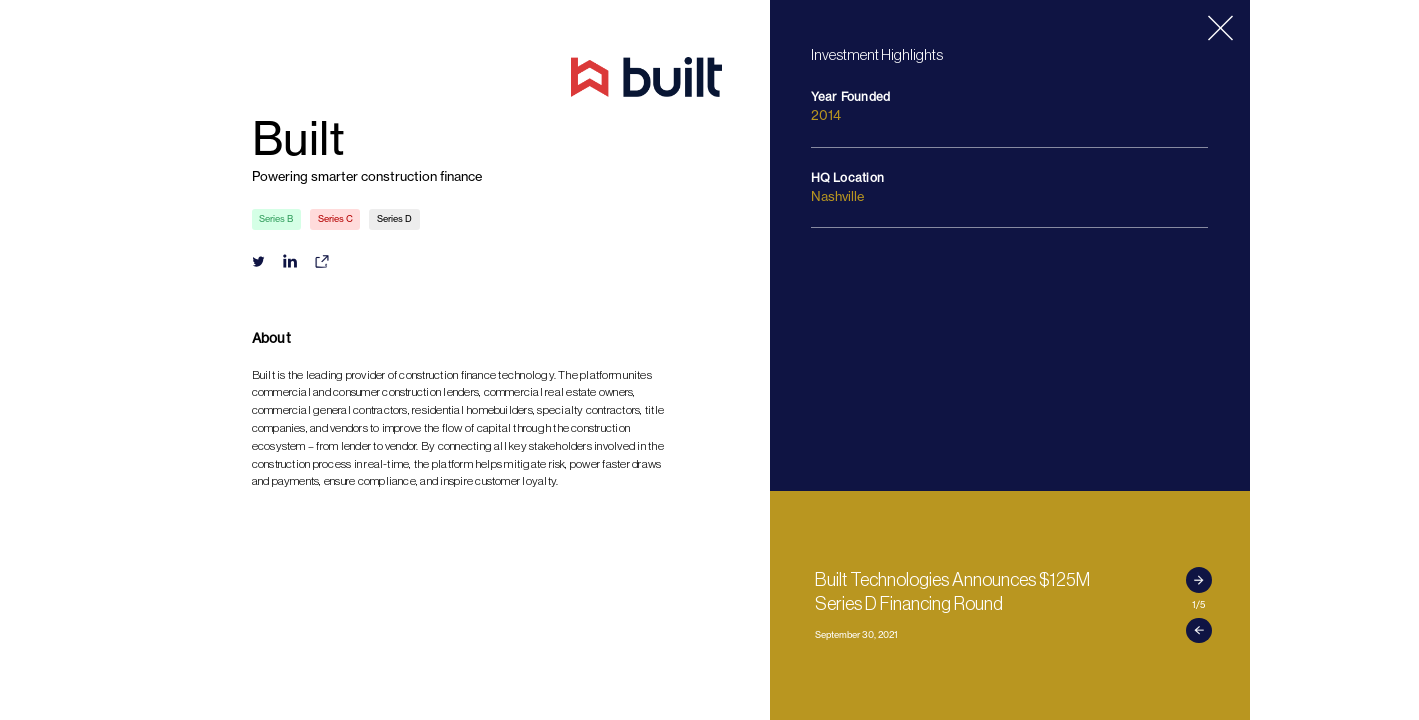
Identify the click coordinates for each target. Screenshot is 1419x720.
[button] (1199, 580)
